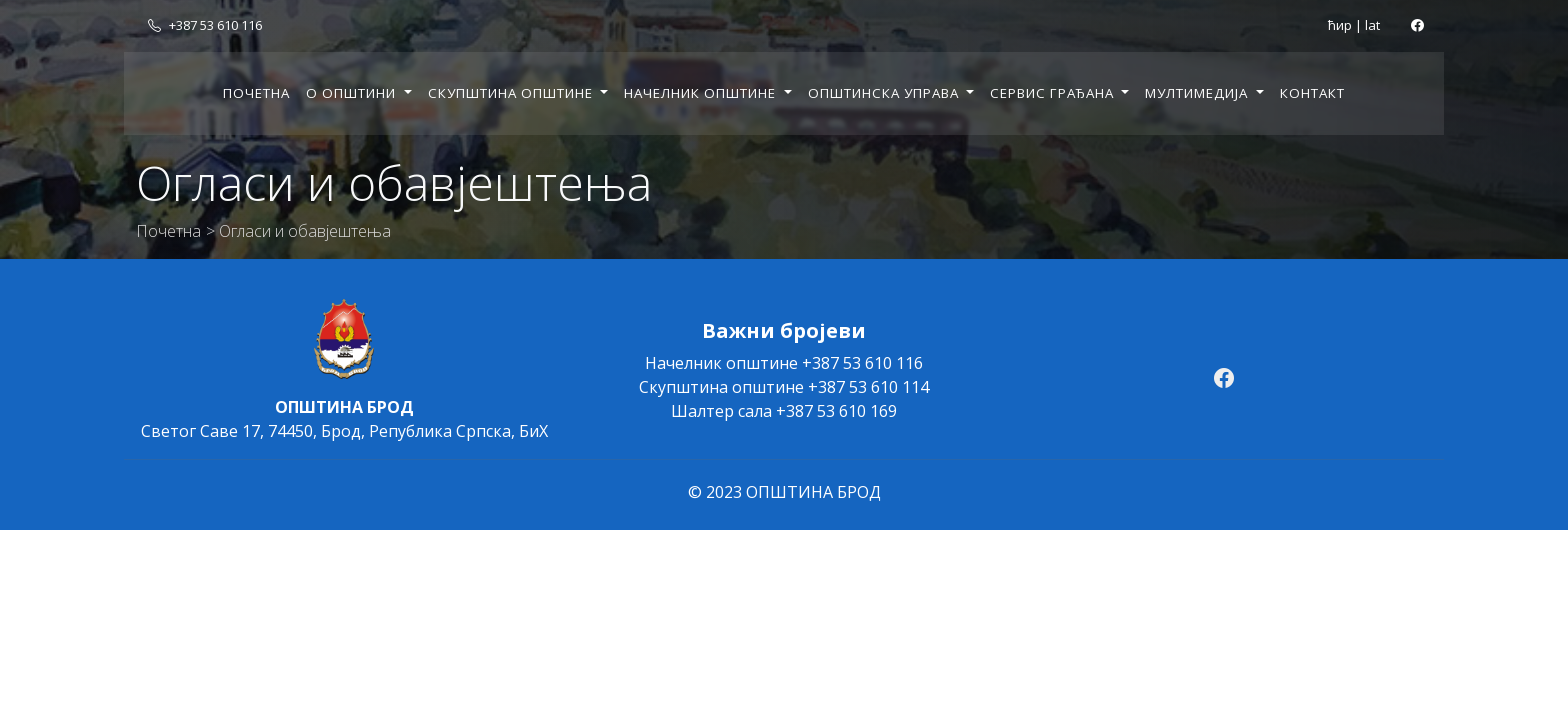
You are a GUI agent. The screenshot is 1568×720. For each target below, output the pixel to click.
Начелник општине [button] (702, 93)
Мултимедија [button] (1198, 93)
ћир (1340, 25)
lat (1372, 25)
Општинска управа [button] (885, 93)
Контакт (1312, 93)
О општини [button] (353, 93)
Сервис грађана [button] (1054, 93)
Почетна (256, 93)
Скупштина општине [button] (512, 93)
